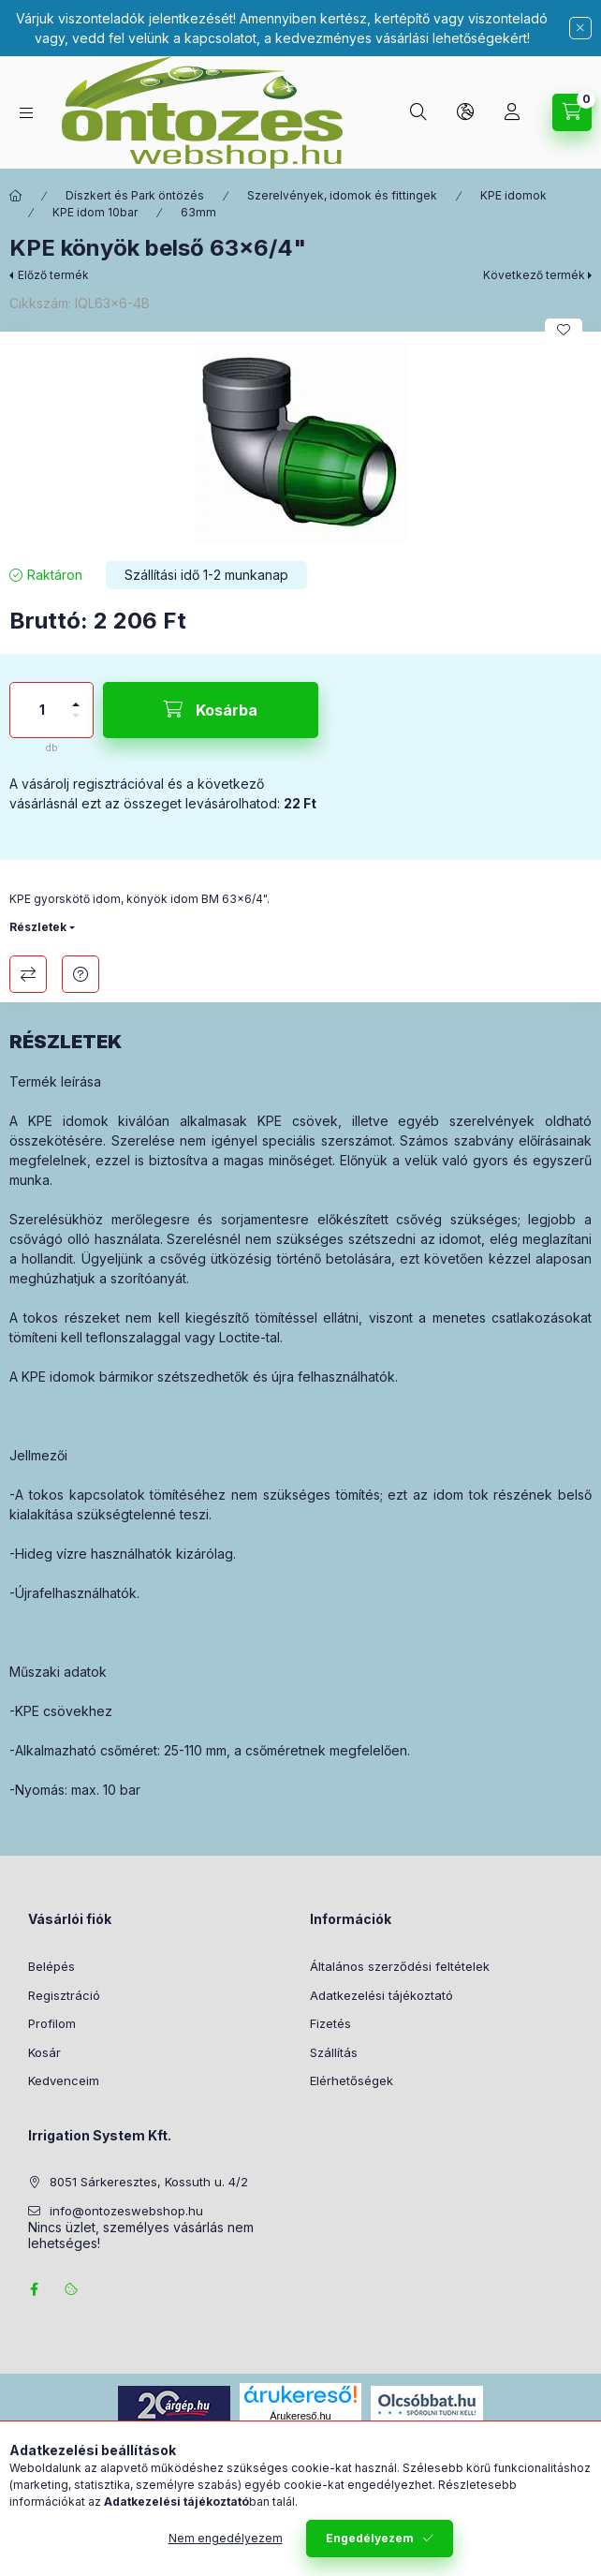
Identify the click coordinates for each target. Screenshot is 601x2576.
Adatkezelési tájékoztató (381, 1995)
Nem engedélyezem (226, 2549)
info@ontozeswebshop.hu (126, 2210)
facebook (33, 2289)
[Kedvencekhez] (563, 329)
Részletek (37, 927)
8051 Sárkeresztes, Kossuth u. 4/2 (149, 2181)
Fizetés (330, 2023)
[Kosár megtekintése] (572, 112)
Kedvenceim (63, 2080)
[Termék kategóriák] (26, 113)
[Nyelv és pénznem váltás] (465, 112)
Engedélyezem (370, 2549)
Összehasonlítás (28, 974)
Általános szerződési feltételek (400, 1966)
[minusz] (75, 723)
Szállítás (334, 2052)
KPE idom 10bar (95, 212)
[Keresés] (418, 112)
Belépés (51, 1966)
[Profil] (512, 112)
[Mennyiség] (42, 710)
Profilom (52, 2023)
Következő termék (534, 275)
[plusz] (75, 696)
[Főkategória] (15, 195)
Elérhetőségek (351, 2080)
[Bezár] (580, 28)
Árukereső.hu (300, 2415)
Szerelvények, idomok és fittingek (342, 195)
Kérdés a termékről (80, 974)
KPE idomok (513, 195)
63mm (198, 212)
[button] (300, 441)
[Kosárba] (210, 710)
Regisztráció (64, 1995)
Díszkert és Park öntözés (135, 195)
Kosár (44, 2052)
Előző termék (53, 275)
